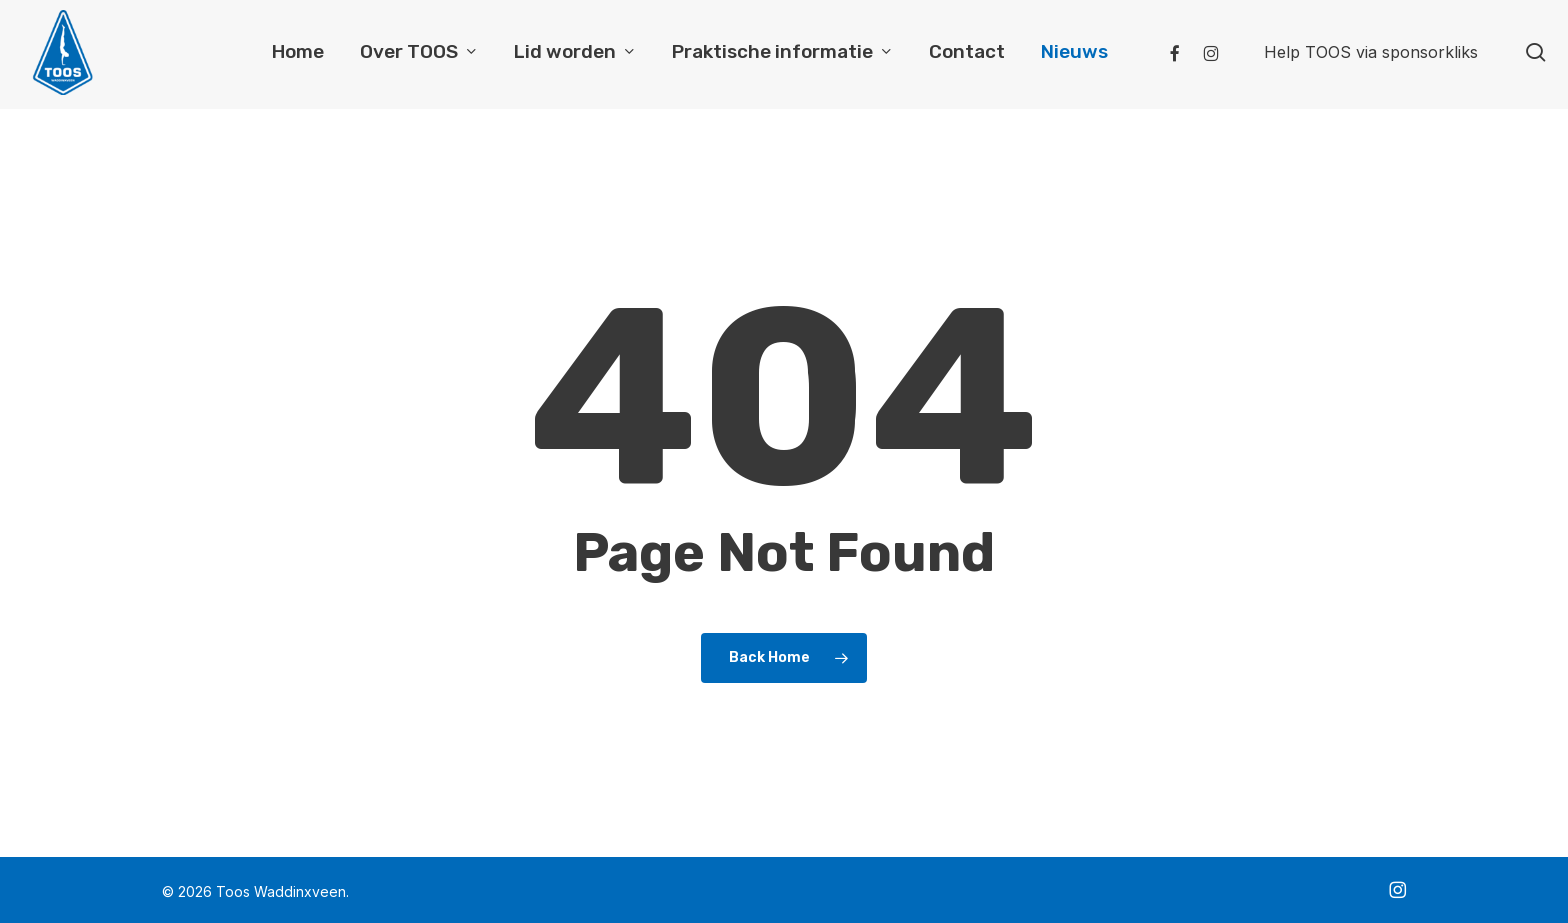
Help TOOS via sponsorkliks (1371, 54)
